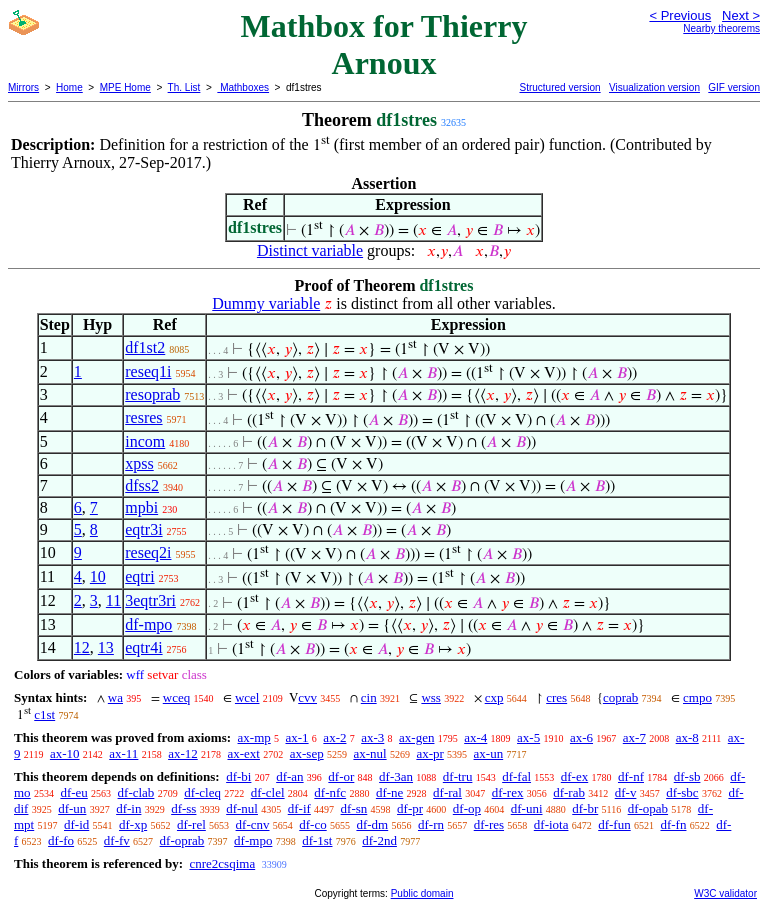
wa (115, 697)
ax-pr (429, 753)
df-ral (447, 792)
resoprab (152, 394)
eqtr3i (143, 529)
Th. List (184, 87)
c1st (44, 714)
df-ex (574, 776)
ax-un (489, 753)
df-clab (136, 792)
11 (113, 600)
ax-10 (65, 753)
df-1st (317, 840)
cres (556, 697)
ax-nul (369, 753)
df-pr (410, 808)
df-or (341, 776)
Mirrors (23, 87)
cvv (307, 697)
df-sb (687, 776)
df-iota (551, 824)
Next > (741, 15)
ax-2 (334, 737)
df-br (585, 808)
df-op (467, 808)
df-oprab (182, 840)
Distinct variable (310, 250)
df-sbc (682, 792)
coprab (620, 697)
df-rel (191, 824)
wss (431, 697)
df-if (299, 808)
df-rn (431, 824)
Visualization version (654, 87)
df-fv (117, 840)
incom (145, 441)
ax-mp (254, 737)
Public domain (422, 893)
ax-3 (372, 737)
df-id (76, 824)
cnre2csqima (222, 863)
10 (98, 576)
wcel (247, 697)
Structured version (559, 87)
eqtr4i (143, 647)
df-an (289, 776)
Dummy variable (266, 303)
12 (82, 647)
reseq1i (148, 371)
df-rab (569, 792)
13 (106, 647)
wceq (176, 697)
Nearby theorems (721, 28)
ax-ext (243, 753)
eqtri (139, 576)
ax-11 (123, 753)
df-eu (73, 792)
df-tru (458, 776)
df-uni (527, 808)
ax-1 (297, 737)
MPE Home (125, 87)
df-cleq (202, 792)
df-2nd (379, 840)
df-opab (648, 808)
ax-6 (581, 737)
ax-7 (634, 737)
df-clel (268, 792)
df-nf (631, 776)
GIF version (734, 87)
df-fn (673, 824)
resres (143, 417)
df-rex (508, 792)
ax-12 (183, 753)
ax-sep (307, 753)
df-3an (396, 776)
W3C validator (725, 893)
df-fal (516, 776)
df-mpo (148, 624)
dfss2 (142, 485)
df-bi (238, 776)
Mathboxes (243, 87)
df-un (72, 808)
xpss (139, 463)
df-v (626, 792)
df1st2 (145, 347)
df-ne (389, 792)
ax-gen (416, 737)
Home (69, 87)
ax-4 (475, 737)
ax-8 (687, 737)
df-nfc (330, 792)
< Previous (680, 15)
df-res (489, 824)
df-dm (372, 824)
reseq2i (148, 552)
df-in (128, 808)
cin (369, 697)
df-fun (614, 824)
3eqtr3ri (150, 600)
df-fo (61, 840)
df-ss (183, 808)
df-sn (354, 808)
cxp (494, 697)
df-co (312, 824)
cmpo (697, 697)
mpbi (141, 507)
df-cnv (253, 824)
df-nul (242, 808)
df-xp (133, 824)
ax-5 (528, 737)
